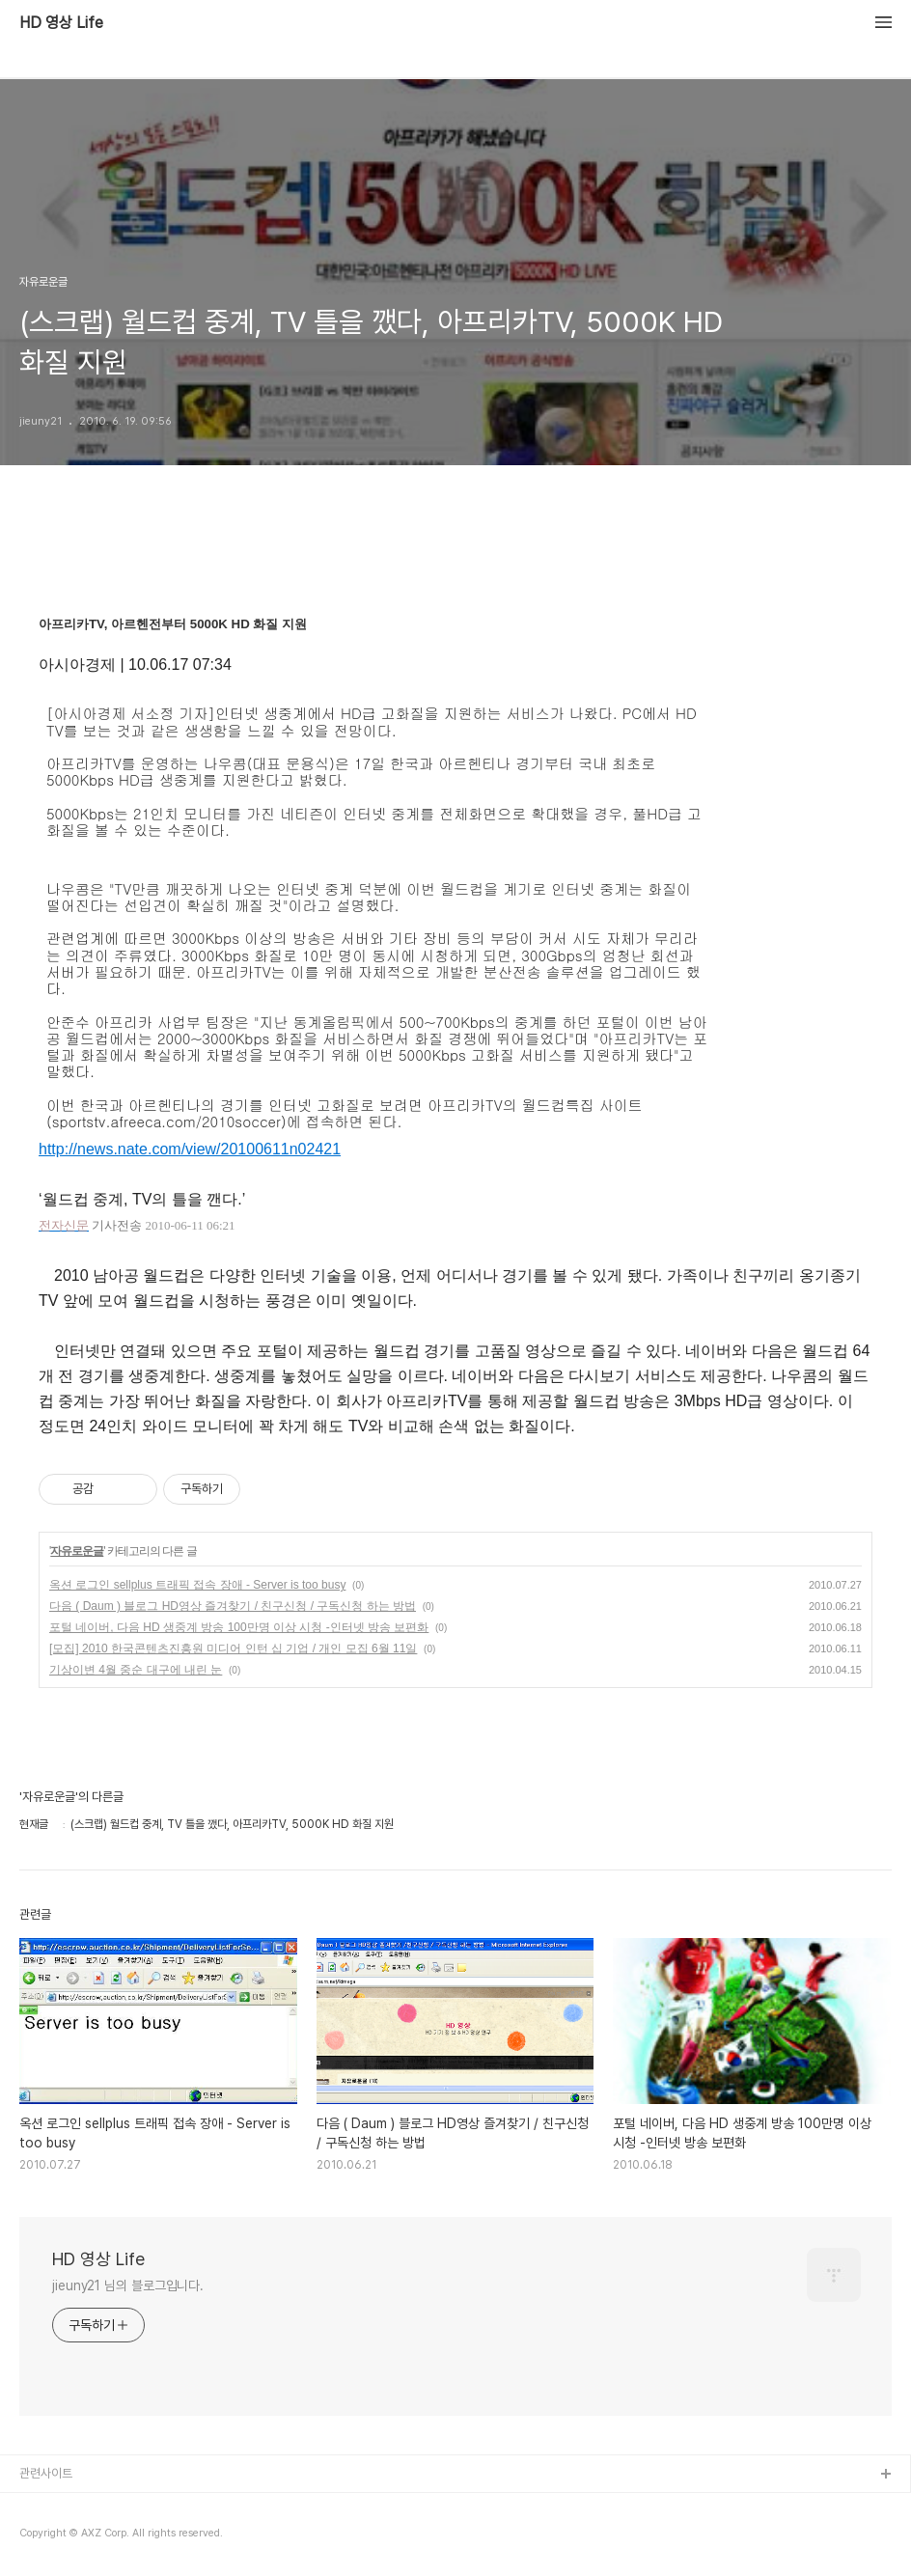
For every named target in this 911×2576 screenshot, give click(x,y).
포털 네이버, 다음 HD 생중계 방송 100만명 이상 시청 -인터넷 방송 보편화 (238, 1627)
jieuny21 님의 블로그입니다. (128, 2285)
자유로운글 (76, 1551)
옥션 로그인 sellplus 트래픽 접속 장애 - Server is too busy (197, 1585)
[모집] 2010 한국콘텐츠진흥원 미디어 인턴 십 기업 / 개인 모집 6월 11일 (233, 1648)
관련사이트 (45, 2473)
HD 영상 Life (61, 23)
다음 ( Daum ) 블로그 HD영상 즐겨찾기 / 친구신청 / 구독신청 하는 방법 (232, 1606)
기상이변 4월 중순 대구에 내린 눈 (135, 1669)
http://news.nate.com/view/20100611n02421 (190, 1149)
